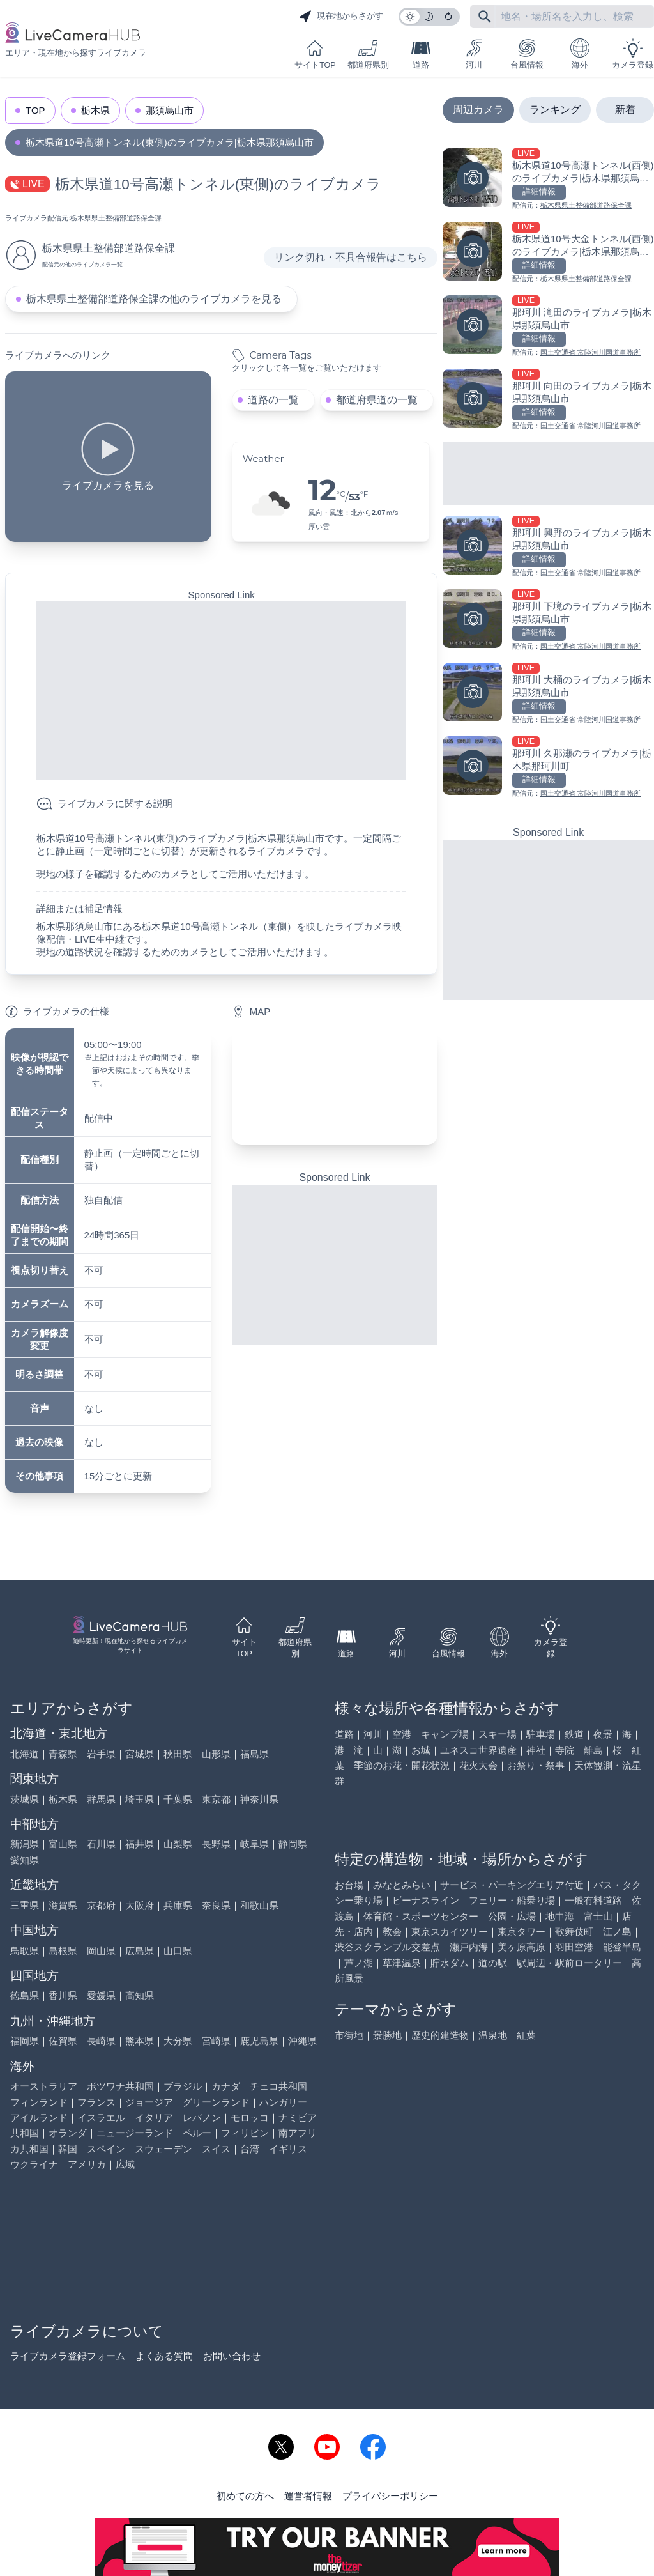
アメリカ (87, 2164)
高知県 (139, 1995)
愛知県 (24, 1860)
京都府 (101, 1905)
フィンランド (39, 2102)
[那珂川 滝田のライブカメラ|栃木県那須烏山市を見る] (548, 327)
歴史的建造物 (440, 2035)
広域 (125, 2164)
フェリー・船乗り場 (512, 1900)
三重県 (24, 1905)
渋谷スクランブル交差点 (387, 1946)
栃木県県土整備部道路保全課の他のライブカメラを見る (154, 298)
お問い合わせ (232, 2355)
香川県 (63, 1995)
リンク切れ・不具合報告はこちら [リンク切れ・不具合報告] (350, 257)
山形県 (216, 1753)
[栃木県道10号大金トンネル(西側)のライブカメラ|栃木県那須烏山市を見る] (548, 253)
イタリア (154, 2117)
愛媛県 (101, 1995)
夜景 (602, 1734)
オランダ (68, 2132)
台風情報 (527, 54)
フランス (96, 2102)
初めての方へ (245, 2495)
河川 (473, 54)
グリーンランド (216, 2102)
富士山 (598, 1916)
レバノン (202, 2117)
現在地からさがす (341, 16)
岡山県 (101, 1950)
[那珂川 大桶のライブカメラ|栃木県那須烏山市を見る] (548, 694)
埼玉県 (139, 1799)
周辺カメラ (478, 109)
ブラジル (183, 2086)
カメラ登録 (632, 54)
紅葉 (526, 2035)
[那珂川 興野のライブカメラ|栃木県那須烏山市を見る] (548, 547)
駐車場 (540, 1734)
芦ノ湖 (358, 1962)
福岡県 (24, 2040)
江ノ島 (617, 1931)
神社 (535, 1750)
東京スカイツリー (449, 1931)
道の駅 (492, 1962)
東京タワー (521, 1931)
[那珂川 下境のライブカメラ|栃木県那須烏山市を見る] (548, 620)
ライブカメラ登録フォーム (67, 2355)
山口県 (178, 1950)
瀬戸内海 (469, 1946)
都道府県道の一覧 (377, 399)
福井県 (139, 1844)
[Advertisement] (221, 690)
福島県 (254, 1753)
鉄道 (574, 1734)
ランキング (555, 109)
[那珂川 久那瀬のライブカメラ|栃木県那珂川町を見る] (548, 767)
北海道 (24, 1753)
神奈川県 (259, 1799)
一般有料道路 (593, 1900)
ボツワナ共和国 (120, 2086)
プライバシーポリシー (390, 2495)
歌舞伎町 (574, 1931)
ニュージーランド (134, 2132)
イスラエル (101, 2117)
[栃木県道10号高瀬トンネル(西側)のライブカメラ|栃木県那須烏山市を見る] (548, 180)
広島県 (139, 1950)
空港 (401, 1734)
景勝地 (387, 2035)
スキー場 (497, 1734)
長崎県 (101, 2040)
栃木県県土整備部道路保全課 (116, 218)
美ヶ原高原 (521, 1946)
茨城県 (24, 1799)
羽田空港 (574, 1946)
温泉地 (492, 2035)
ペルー (197, 2132)
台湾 (249, 2148)
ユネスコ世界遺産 (478, 1750)
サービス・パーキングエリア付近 (512, 1884)
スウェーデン (163, 2148)
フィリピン (245, 2132)
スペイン (106, 2148)
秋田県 (178, 1753)
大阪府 (139, 1905)
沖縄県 (302, 2040)
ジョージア (149, 2102)
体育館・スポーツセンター (420, 1916)
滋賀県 (63, 1905)
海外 (579, 54)
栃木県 (95, 110)
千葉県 (178, 1799)
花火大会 (478, 1765)
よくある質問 (164, 2355)
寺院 (564, 1750)
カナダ (225, 2086)
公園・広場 (512, 1916)
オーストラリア (43, 2086)
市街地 (349, 2035)
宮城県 (139, 1753)
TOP (35, 110)
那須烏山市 (170, 110)
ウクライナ (34, 2164)
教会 (392, 1931)
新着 (625, 109)
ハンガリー (283, 2102)
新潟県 (24, 1844)
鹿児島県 (259, 2040)
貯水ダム (449, 1962)
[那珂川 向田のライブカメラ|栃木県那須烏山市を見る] (548, 400)
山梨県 (178, 1844)
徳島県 (24, 1995)
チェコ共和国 (278, 2086)
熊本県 (139, 2040)
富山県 (63, 1844)
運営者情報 (308, 2495)
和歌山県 (259, 1905)
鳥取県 (24, 1950)
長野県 (216, 1844)
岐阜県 (254, 1844)
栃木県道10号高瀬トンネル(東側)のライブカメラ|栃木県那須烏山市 (170, 142)
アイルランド (39, 2117)
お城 (420, 1750)
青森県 (63, 1753)
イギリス (288, 2148)
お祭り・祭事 (536, 1765)
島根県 (63, 1950)
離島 (593, 1750)
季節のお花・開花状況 (402, 1765)
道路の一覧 (273, 399)
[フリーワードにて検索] (484, 16)
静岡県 (292, 1844)
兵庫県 (178, 1905)
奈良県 (216, 1905)
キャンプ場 (445, 1734)
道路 (420, 54)
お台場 (349, 1884)
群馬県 (101, 1799)
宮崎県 (216, 2040)
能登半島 (622, 1946)
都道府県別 (368, 54)
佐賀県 (63, 2040)
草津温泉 (402, 1962)
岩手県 (101, 1753)
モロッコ (250, 2117)
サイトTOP (314, 54)
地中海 (559, 1916)
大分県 (178, 2040)
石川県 (101, 1844)
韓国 (67, 2148)
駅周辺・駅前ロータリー (569, 1962)
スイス (216, 2148)
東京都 (216, 1799)
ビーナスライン (425, 1900)
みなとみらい (401, 1884)
